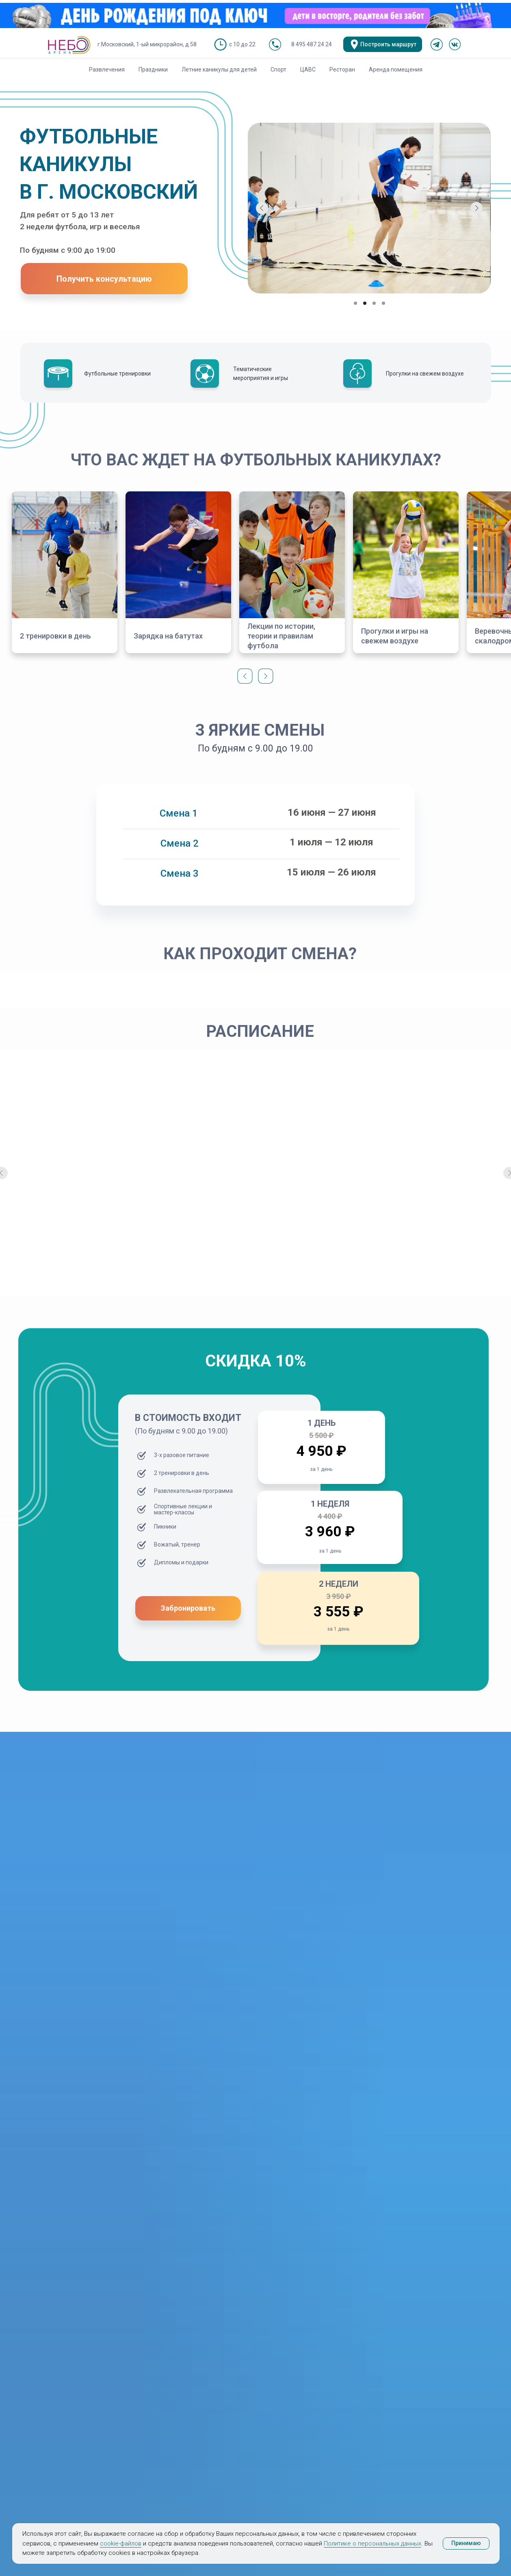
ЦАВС (308, 69)
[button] (104, 278)
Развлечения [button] (107, 69)
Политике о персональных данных (372, 2543)
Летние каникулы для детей (219, 69)
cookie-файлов (120, 2543)
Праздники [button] (153, 69)
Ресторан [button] (342, 69)
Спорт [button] (278, 69)
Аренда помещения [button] (395, 69)
